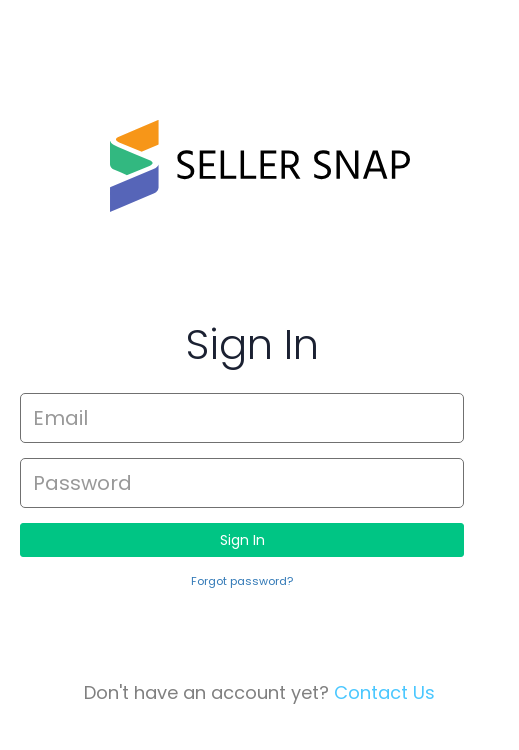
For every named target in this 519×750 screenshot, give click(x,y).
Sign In (242, 540)
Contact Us (384, 692)
